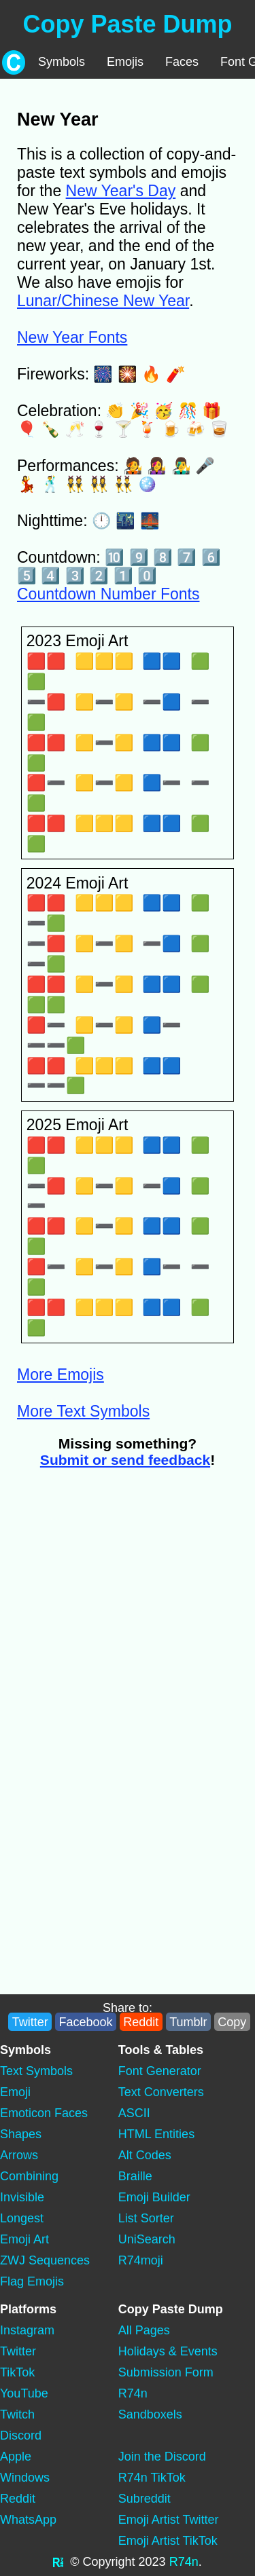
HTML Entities (156, 2134)
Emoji (15, 2092)
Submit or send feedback (125, 1460)
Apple (15, 2456)
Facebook (85, 2022)
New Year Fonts (72, 337)
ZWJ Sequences (45, 2260)
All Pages (144, 2330)
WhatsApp (28, 2519)
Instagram (27, 2330)
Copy (232, 2022)
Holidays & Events (168, 2351)
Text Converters (161, 2092)
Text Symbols (36, 2071)
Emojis (125, 62)
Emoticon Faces (44, 2113)
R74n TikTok (152, 2477)
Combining (29, 2176)
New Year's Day (121, 191)
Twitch (17, 2414)
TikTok (17, 2372)
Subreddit (144, 2498)
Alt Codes (144, 2155)
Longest (22, 2218)
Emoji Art (24, 2239)
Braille (135, 2176)
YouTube (24, 2393)
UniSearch (146, 2239)
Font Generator (159, 2071)
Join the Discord (162, 2456)
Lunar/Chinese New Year (103, 301)
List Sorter (146, 2218)
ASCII (134, 2113)
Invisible (22, 2197)
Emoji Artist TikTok (168, 2540)
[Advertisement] (127, 1612)
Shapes (20, 2134)
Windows (25, 2477)
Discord (20, 2435)
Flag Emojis (32, 2281)
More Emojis (60, 1374)
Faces (182, 62)
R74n (133, 2393)
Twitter (30, 2022)
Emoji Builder (154, 2197)
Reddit (140, 2022)
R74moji (140, 2260)
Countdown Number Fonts (108, 594)
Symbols (61, 62)
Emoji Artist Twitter (168, 2519)
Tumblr (188, 2022)
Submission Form (166, 2372)
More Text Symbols (83, 1411)
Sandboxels (150, 2414)
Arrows (19, 2155)
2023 (152, 2562)
